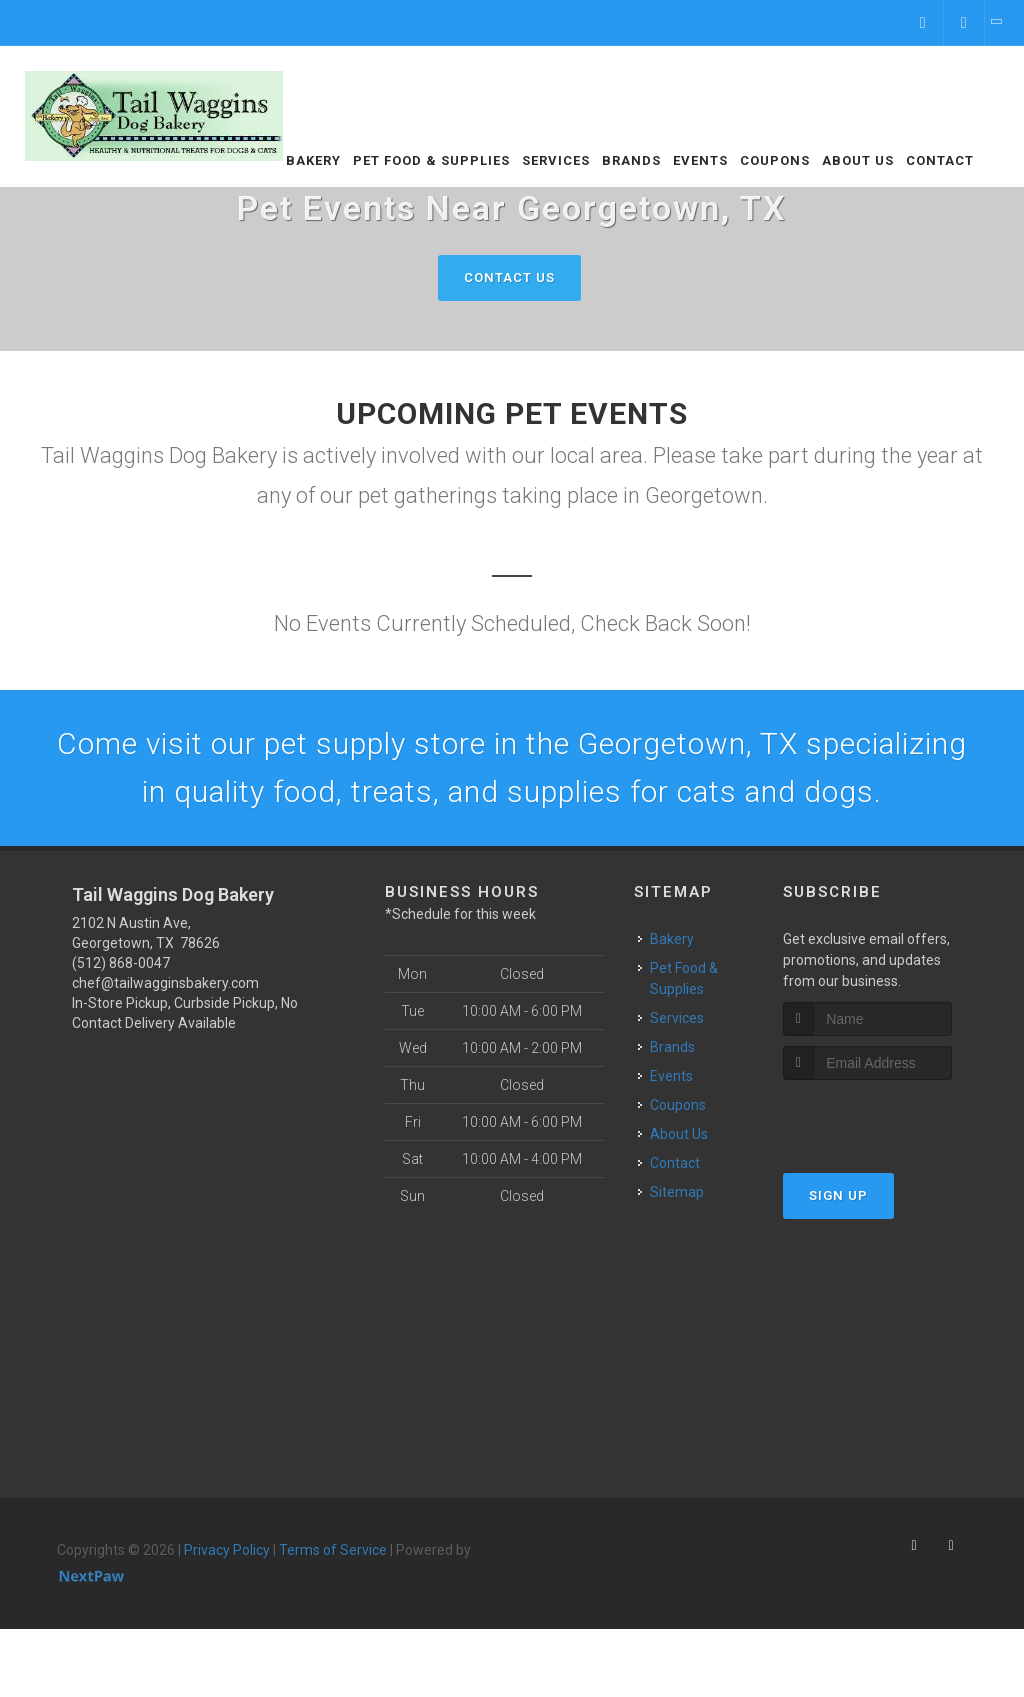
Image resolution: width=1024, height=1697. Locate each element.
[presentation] (889, 1117)
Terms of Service (333, 1550)
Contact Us (509, 277)
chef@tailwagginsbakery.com (165, 983)
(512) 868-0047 (121, 963)
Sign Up (838, 1195)
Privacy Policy (227, 1550)
